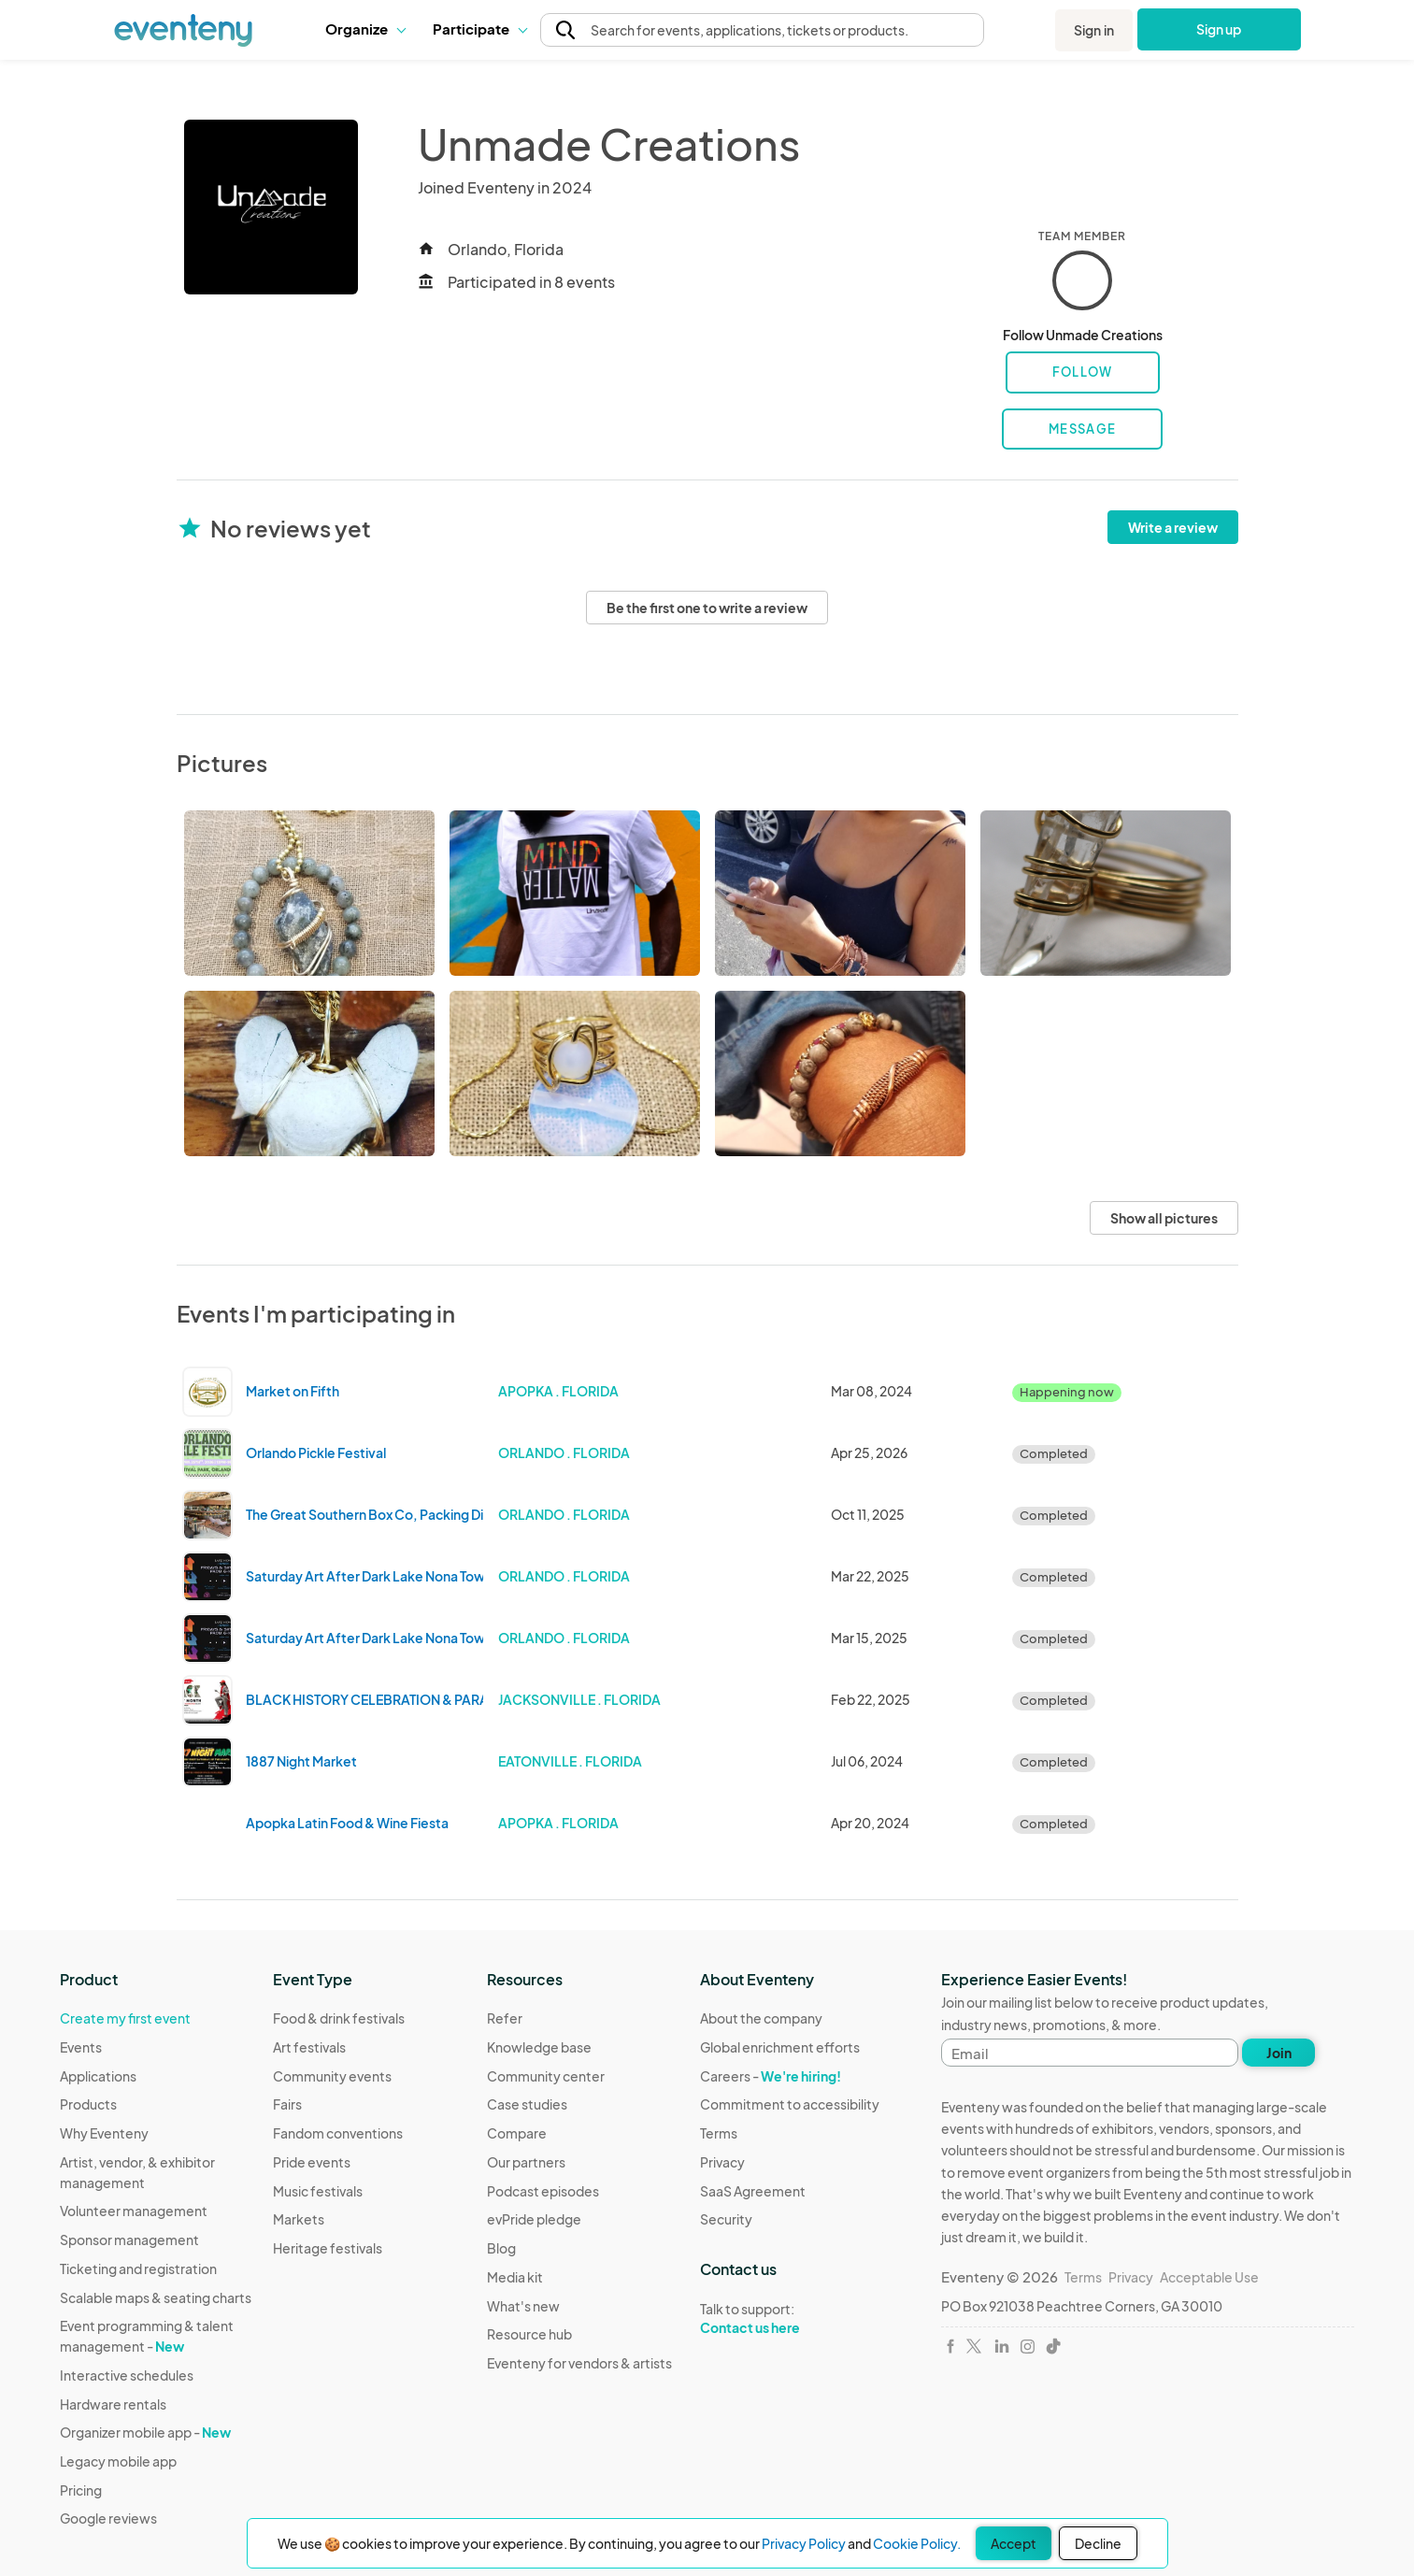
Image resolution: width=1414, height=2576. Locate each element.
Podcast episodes (543, 2190)
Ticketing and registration (138, 2268)
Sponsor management (129, 2239)
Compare (517, 2133)
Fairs (287, 2104)
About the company (761, 2018)
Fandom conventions (338, 2133)
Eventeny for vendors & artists (579, 2362)
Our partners (526, 2162)
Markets (298, 2219)
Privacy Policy (804, 2543)
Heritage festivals (327, 2248)
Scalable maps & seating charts (155, 2297)
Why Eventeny (104, 2133)
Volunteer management (133, 2210)
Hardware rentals (113, 2404)
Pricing (81, 2490)
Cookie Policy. (917, 2543)
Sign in (1094, 29)
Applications (98, 2076)
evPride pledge (534, 2219)
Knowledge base (539, 2047)
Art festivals (309, 2047)
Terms (718, 2133)
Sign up (1219, 29)
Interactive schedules (126, 2375)
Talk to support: (789, 2319)
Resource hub (529, 2334)
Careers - (770, 2076)
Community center (546, 2076)
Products (88, 2104)
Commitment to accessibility (789, 2104)
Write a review (1173, 527)
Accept (1013, 2543)
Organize (365, 28)
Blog (501, 2248)
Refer (504, 2018)
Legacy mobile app (118, 2461)
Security (726, 2219)
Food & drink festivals (339, 2018)
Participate (479, 28)
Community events (332, 2076)
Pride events (311, 2162)
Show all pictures (1164, 1217)
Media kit (515, 2276)
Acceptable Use (1209, 2276)
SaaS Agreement (753, 2190)
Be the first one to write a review (707, 607)
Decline (1098, 2543)
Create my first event (125, 2018)
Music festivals (318, 2190)
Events (81, 2047)
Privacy (722, 2162)
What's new (523, 2305)
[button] (365, 29)
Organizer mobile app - (145, 2432)
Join (1279, 2052)
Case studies (527, 2104)
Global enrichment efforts (780, 2047)
